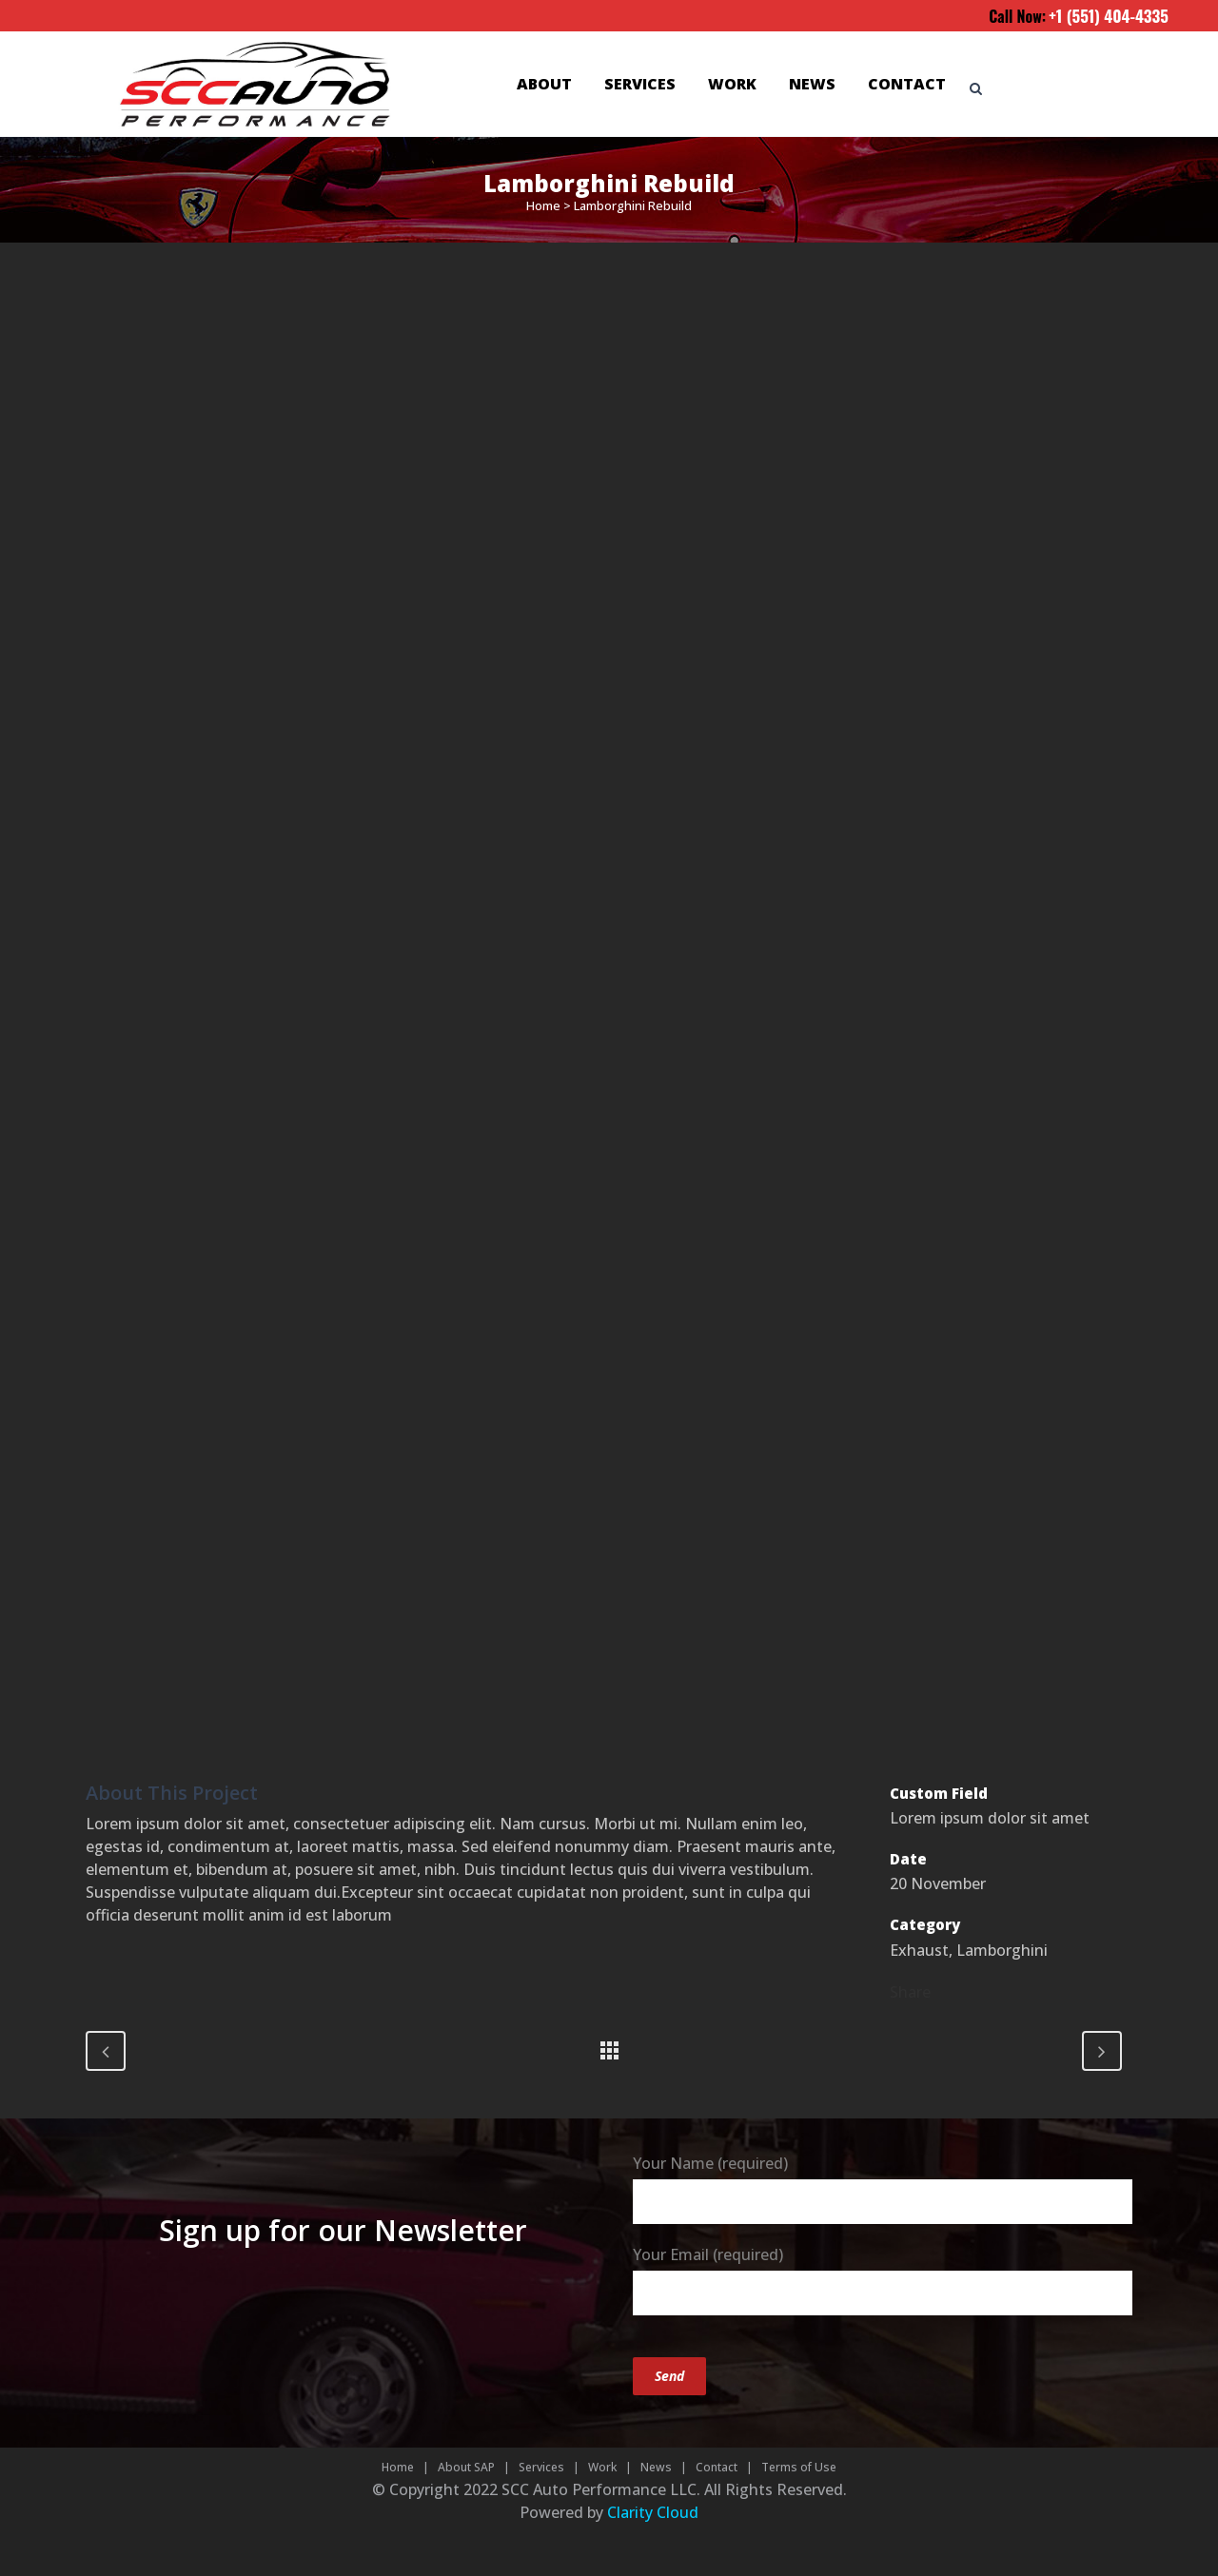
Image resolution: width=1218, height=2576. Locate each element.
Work (602, 2467)
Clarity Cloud (652, 2512)
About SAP (466, 2467)
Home (543, 205)
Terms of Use (798, 2467)
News (656, 2467)
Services (541, 2467)
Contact (716, 2467)
